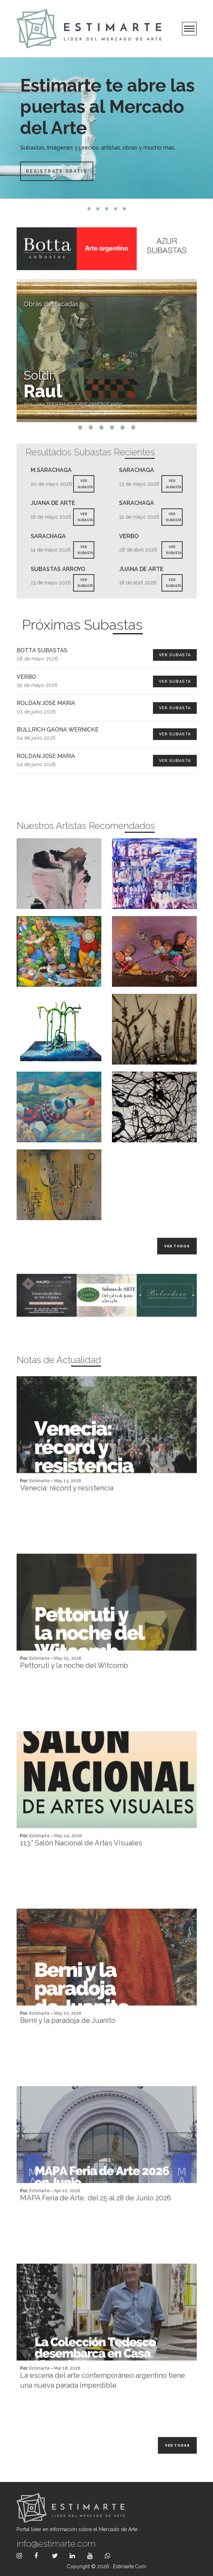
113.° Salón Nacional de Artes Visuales (81, 1871)
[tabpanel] (106, 128)
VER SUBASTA (85, 484)
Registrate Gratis (56, 171)
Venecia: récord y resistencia (66, 1517)
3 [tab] (106, 208)
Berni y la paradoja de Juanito (68, 2049)
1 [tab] (88, 208)
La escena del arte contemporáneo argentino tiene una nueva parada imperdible (102, 2409)
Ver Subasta (175, 655)
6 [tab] (133, 427)
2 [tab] (97, 208)
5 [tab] (124, 208)
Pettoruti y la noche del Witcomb (74, 1694)
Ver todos (177, 1246)
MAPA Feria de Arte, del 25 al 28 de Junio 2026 (95, 2226)
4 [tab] (115, 208)
